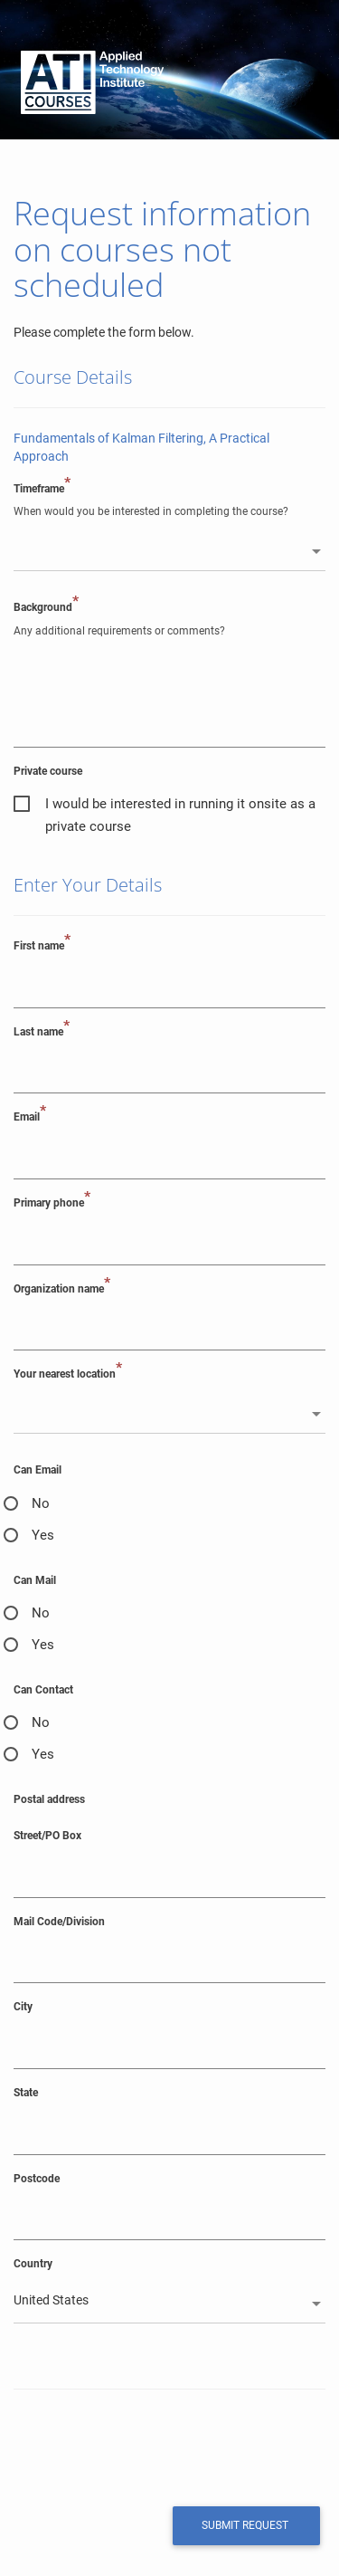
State (26, 2092)
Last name (42, 1031)
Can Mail (35, 1580)
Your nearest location (68, 1373)
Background (46, 607)
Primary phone (52, 1202)
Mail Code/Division (59, 1921)
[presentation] (137, 2445)
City (23, 2006)
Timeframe (42, 488)
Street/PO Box (47, 1835)
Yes (43, 1535)
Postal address (49, 1799)
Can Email (37, 1470)
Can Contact (43, 1690)
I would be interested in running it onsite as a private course (180, 806)
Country (33, 2263)
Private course (48, 771)
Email (30, 1116)
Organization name (62, 1288)
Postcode (37, 2178)
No (41, 1503)
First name (42, 945)
